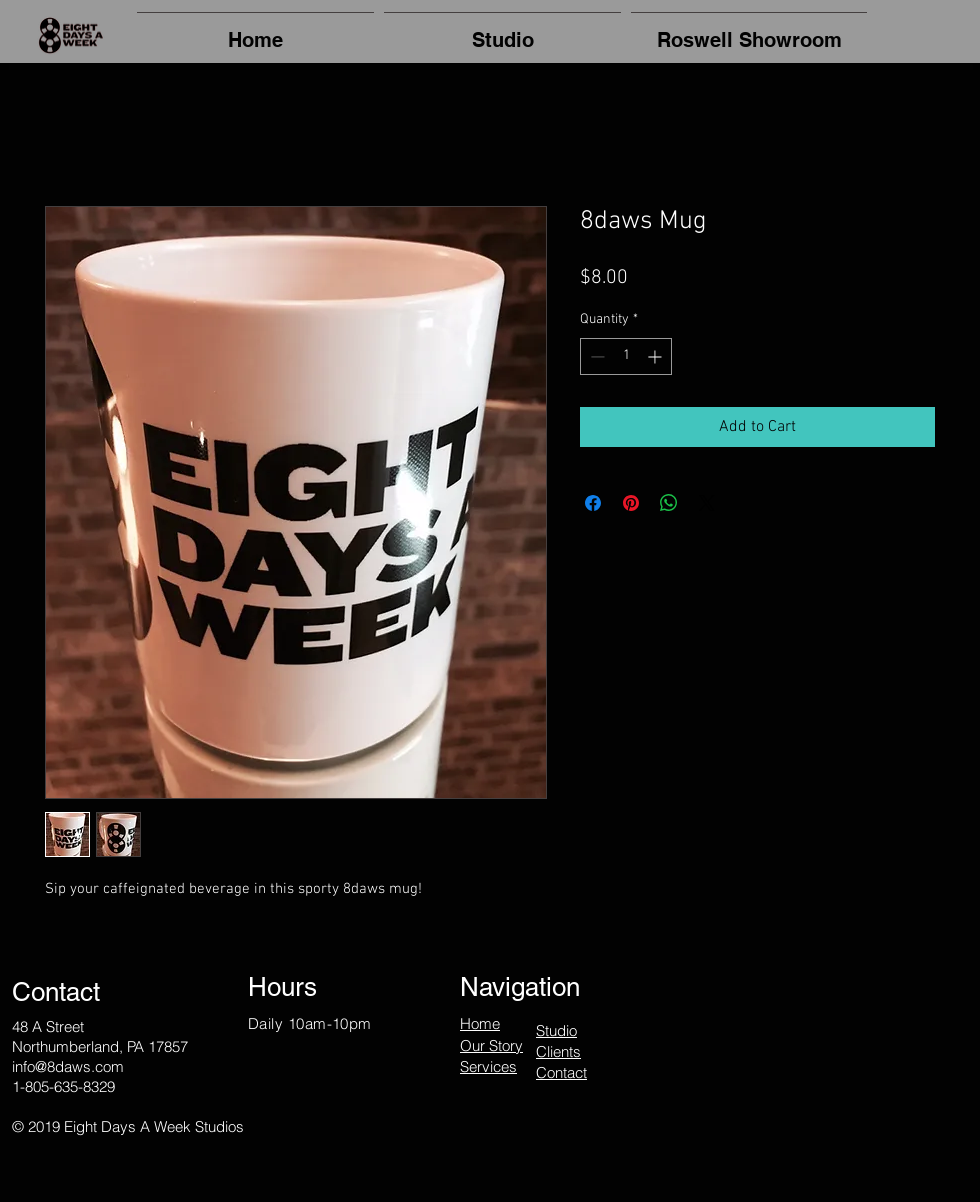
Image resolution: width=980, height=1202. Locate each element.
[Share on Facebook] (593, 503)
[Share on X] (707, 503)
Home (480, 1023)
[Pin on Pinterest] (631, 503)
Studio (556, 1030)
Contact (561, 1072)
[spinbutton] (626, 356)
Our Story (491, 1045)
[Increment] (656, 356)
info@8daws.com (68, 1066)
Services (488, 1066)
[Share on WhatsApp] (669, 503)
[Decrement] (595, 356)
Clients (558, 1051)
